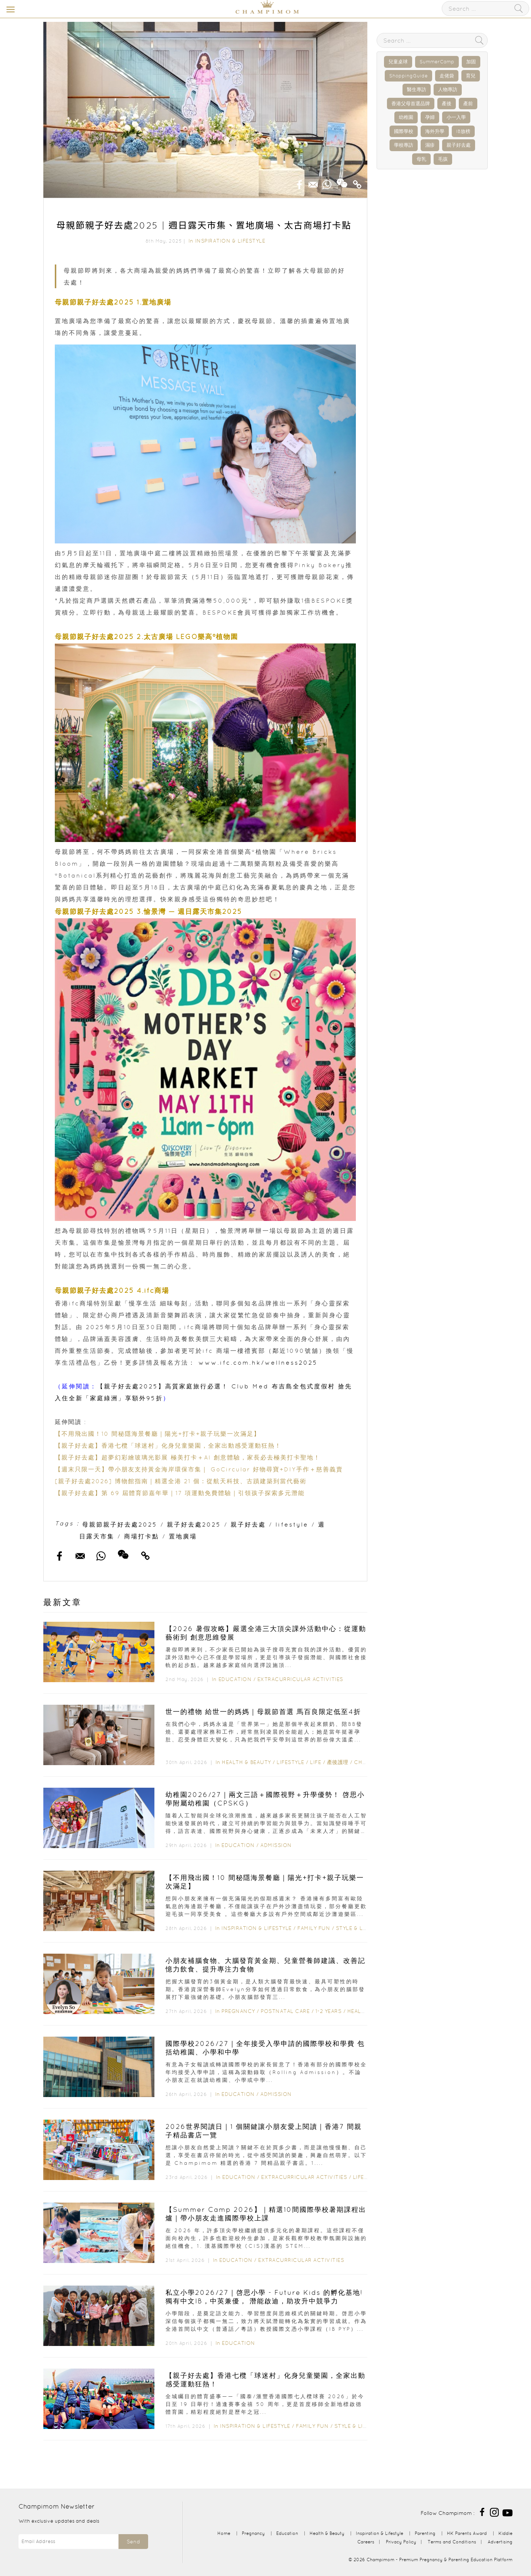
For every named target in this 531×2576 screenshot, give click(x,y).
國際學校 (403, 131)
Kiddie (505, 2533)
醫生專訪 (416, 89)
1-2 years (328, 2011)
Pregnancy (238, 2011)
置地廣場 (183, 1536)
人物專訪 (447, 89)
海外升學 (434, 131)
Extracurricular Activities (300, 1679)
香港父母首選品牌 (410, 103)
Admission (276, 1845)
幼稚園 (406, 117)
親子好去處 (248, 1524)
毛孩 (443, 159)
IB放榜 (463, 131)
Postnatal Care (285, 2011)
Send (133, 2542)
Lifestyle (290, 1762)
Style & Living (357, 1928)
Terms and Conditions (452, 2541)
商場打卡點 (141, 1536)
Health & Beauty (246, 1762)
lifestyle (291, 1524)
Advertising (500, 2541)
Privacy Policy (401, 2541)
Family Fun (313, 1928)
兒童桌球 (398, 61)
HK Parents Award (467, 2533)
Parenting (425, 2533)
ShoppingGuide (408, 76)
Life (315, 1762)
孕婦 (430, 117)
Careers (365, 2541)
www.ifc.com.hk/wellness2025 (258, 1362)
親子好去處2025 (194, 1524)
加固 (471, 61)
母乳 (421, 159)
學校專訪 (403, 145)
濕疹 (430, 145)
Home (223, 2533)
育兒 (470, 76)
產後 (446, 103)
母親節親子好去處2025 (119, 1524)
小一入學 (456, 117)
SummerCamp (437, 61)
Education (235, 1679)
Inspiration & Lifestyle (230, 241)
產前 (468, 103)
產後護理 (337, 1762)
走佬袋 (447, 76)
